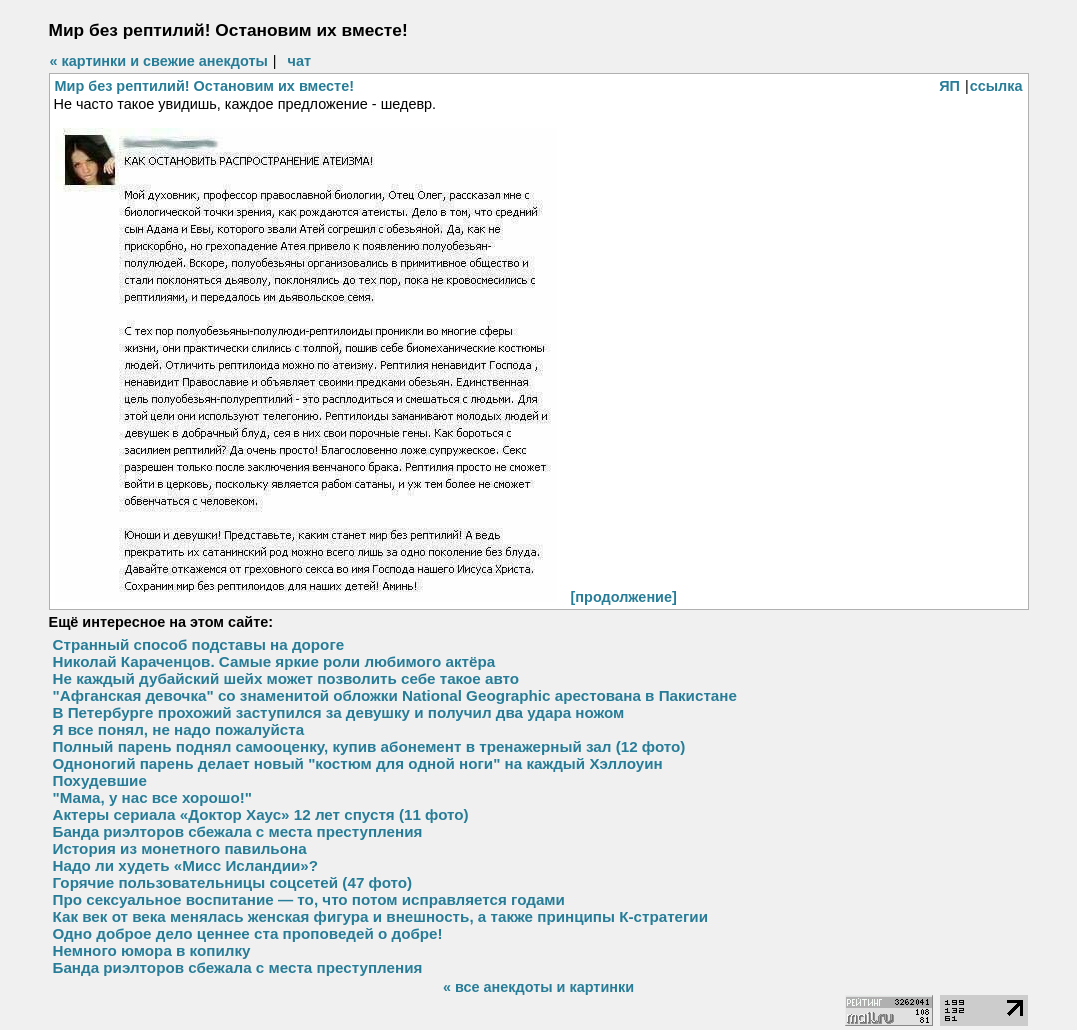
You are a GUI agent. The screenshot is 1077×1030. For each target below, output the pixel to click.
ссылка (996, 86)
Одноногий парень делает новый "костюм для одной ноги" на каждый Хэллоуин (358, 763)
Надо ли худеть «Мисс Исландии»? (186, 865)
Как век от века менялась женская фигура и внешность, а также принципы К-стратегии (381, 916)
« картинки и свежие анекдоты (159, 61)
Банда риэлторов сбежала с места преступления (238, 831)
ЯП (949, 86)
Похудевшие (100, 780)
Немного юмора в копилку (152, 950)
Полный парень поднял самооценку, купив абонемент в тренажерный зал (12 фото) (369, 746)
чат (299, 61)
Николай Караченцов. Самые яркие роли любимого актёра (274, 661)
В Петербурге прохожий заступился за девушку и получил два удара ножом (339, 712)
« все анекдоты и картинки (538, 987)
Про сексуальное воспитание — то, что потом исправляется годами (309, 899)
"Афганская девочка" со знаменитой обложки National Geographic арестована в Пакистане (395, 695)
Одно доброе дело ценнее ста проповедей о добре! (248, 933)
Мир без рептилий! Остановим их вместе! (205, 86)
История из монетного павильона (180, 848)
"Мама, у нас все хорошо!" (153, 797)
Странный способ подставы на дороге (199, 644)
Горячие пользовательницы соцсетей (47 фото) (233, 882)
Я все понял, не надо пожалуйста (179, 729)
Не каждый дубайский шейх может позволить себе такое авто (286, 678)
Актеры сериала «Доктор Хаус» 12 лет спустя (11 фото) (261, 814)
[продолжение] (624, 597)
